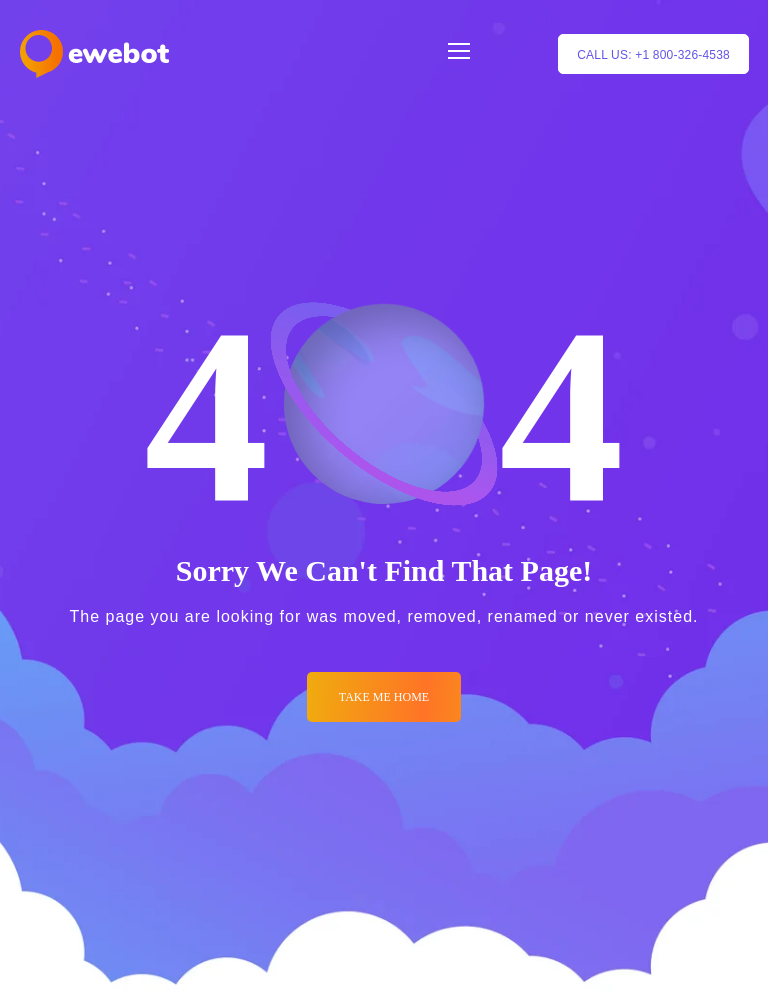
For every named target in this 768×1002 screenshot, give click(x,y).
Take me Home (384, 697)
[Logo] (94, 54)
